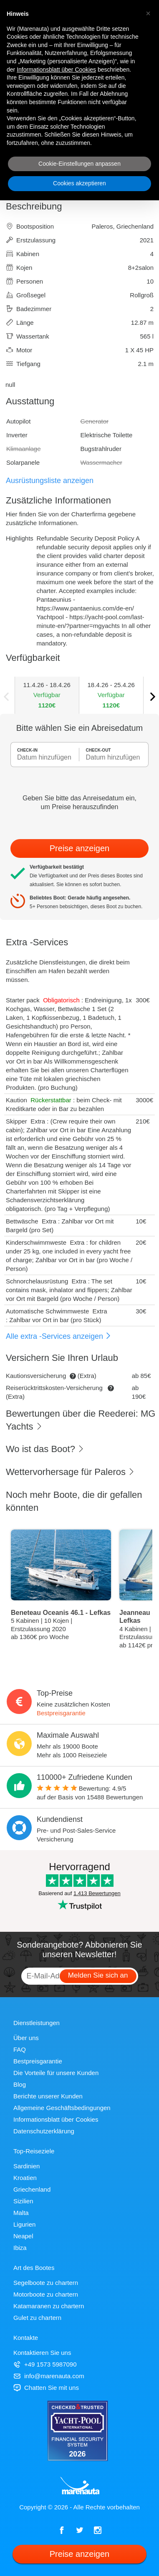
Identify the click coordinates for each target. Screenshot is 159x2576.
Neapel (23, 2236)
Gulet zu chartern (37, 2317)
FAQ (19, 2049)
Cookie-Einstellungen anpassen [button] (79, 163)
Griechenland (31, 2189)
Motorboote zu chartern (45, 2294)
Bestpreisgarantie (61, 1713)
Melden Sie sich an (98, 1975)
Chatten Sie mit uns (46, 2387)
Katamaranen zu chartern (48, 2305)
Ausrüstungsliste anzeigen (49, 480)
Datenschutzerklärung (43, 2131)
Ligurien (24, 2224)
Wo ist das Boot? (45, 1449)
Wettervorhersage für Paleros (70, 1472)
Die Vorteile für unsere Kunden (55, 2072)
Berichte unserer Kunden (48, 2096)
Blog (19, 2084)
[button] (148, 13)
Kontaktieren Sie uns (42, 2352)
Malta (21, 2212)
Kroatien (25, 2177)
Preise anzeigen (79, 848)
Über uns (26, 2037)
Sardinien (26, 2166)
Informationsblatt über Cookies (55, 2119)
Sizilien (23, 2201)
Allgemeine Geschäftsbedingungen (62, 2107)
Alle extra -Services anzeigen (58, 1336)
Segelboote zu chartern (45, 2282)
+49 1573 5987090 (45, 2364)
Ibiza (20, 2247)
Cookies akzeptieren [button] (79, 183)
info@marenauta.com (48, 2375)
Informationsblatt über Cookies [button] (56, 69)
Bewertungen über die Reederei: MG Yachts (80, 1420)
